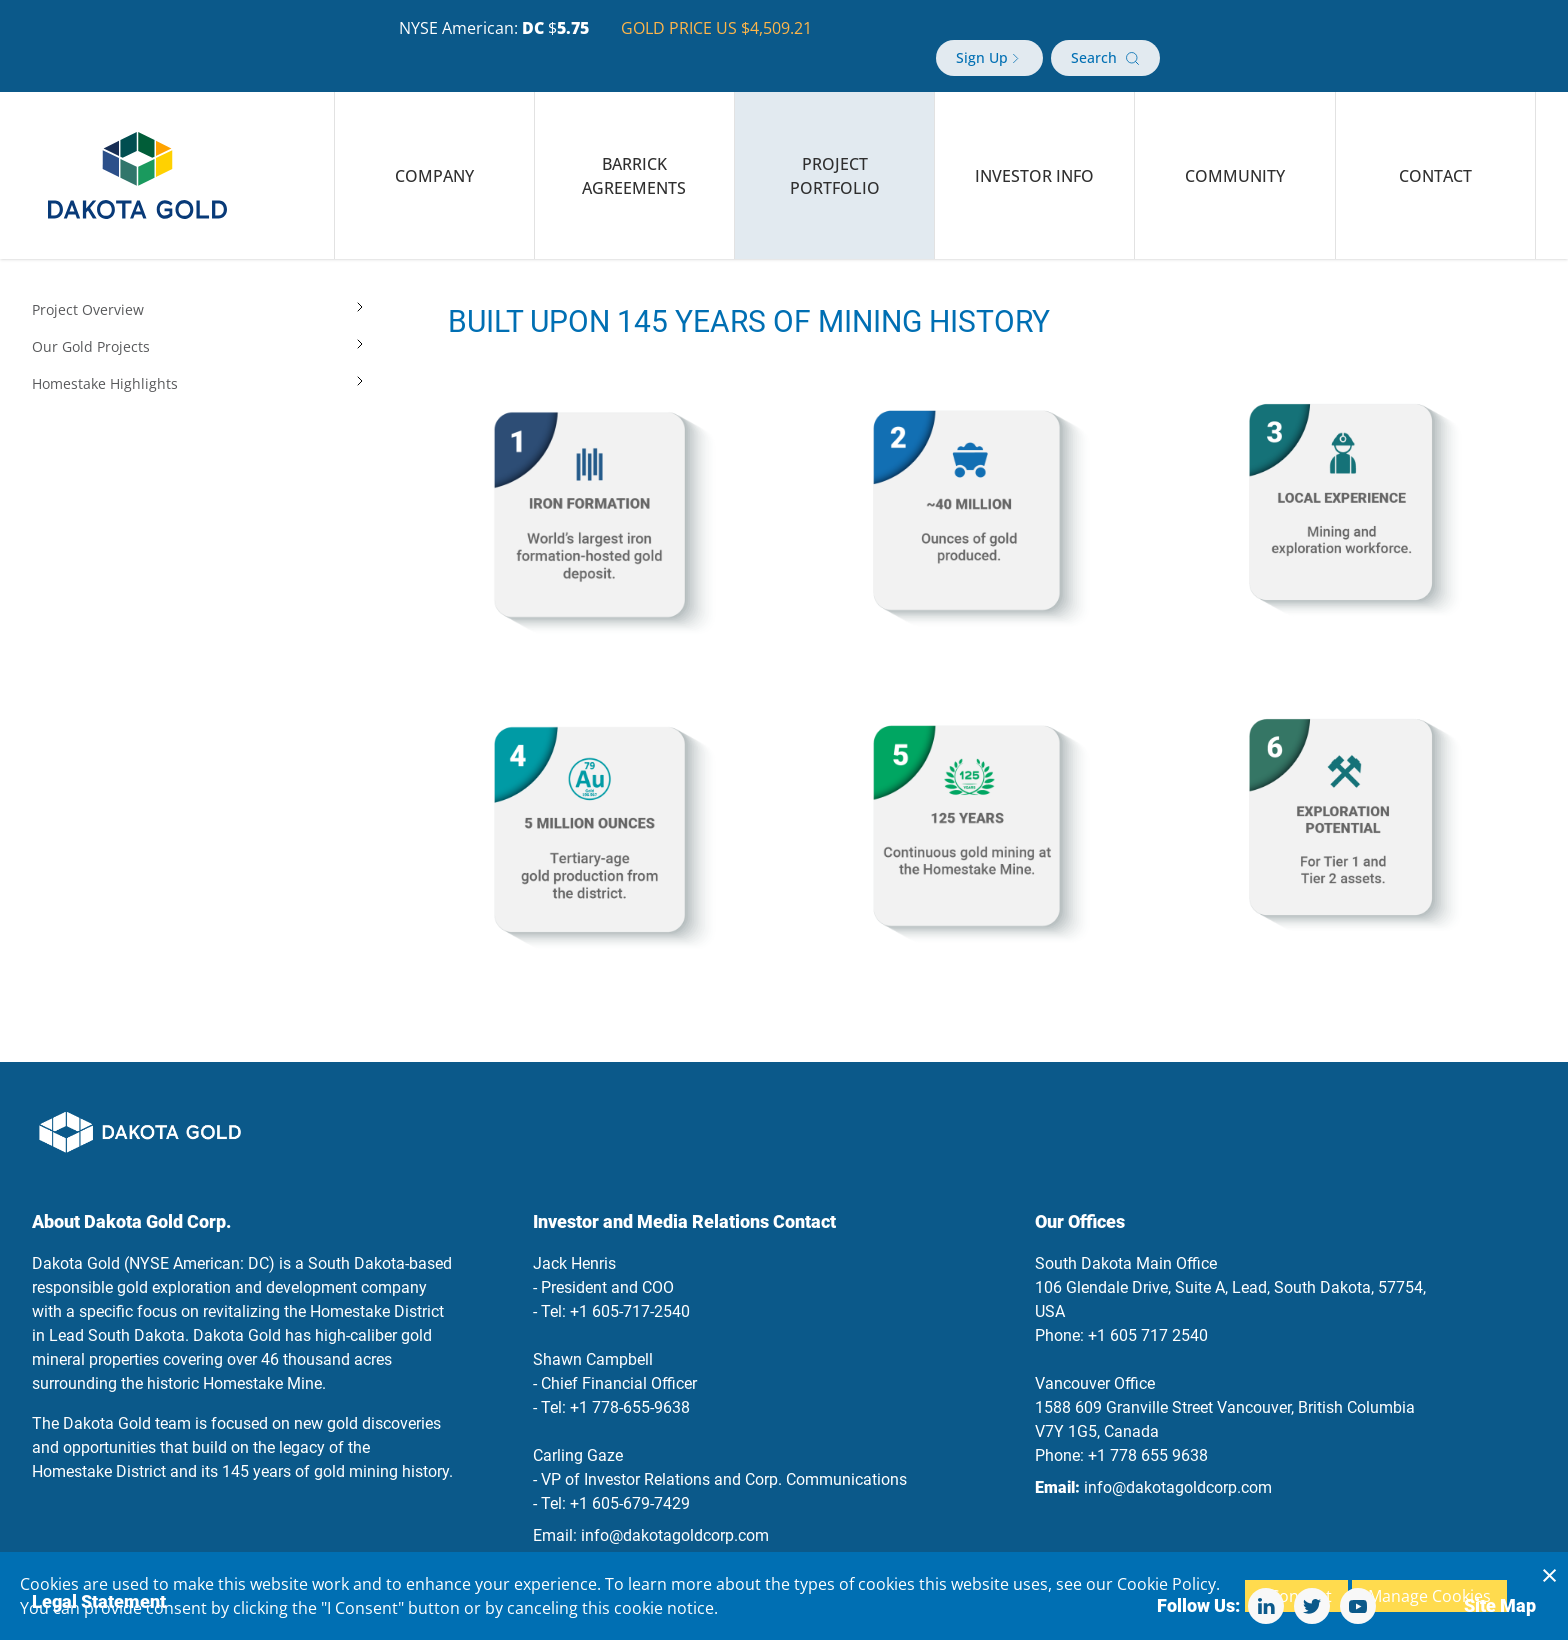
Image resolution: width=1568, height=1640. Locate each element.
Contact (1435, 152)
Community (1235, 152)
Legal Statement (99, 1577)
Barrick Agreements (634, 152)
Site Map (1500, 1581)
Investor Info (1034, 152)
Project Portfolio (835, 152)
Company (434, 152)
